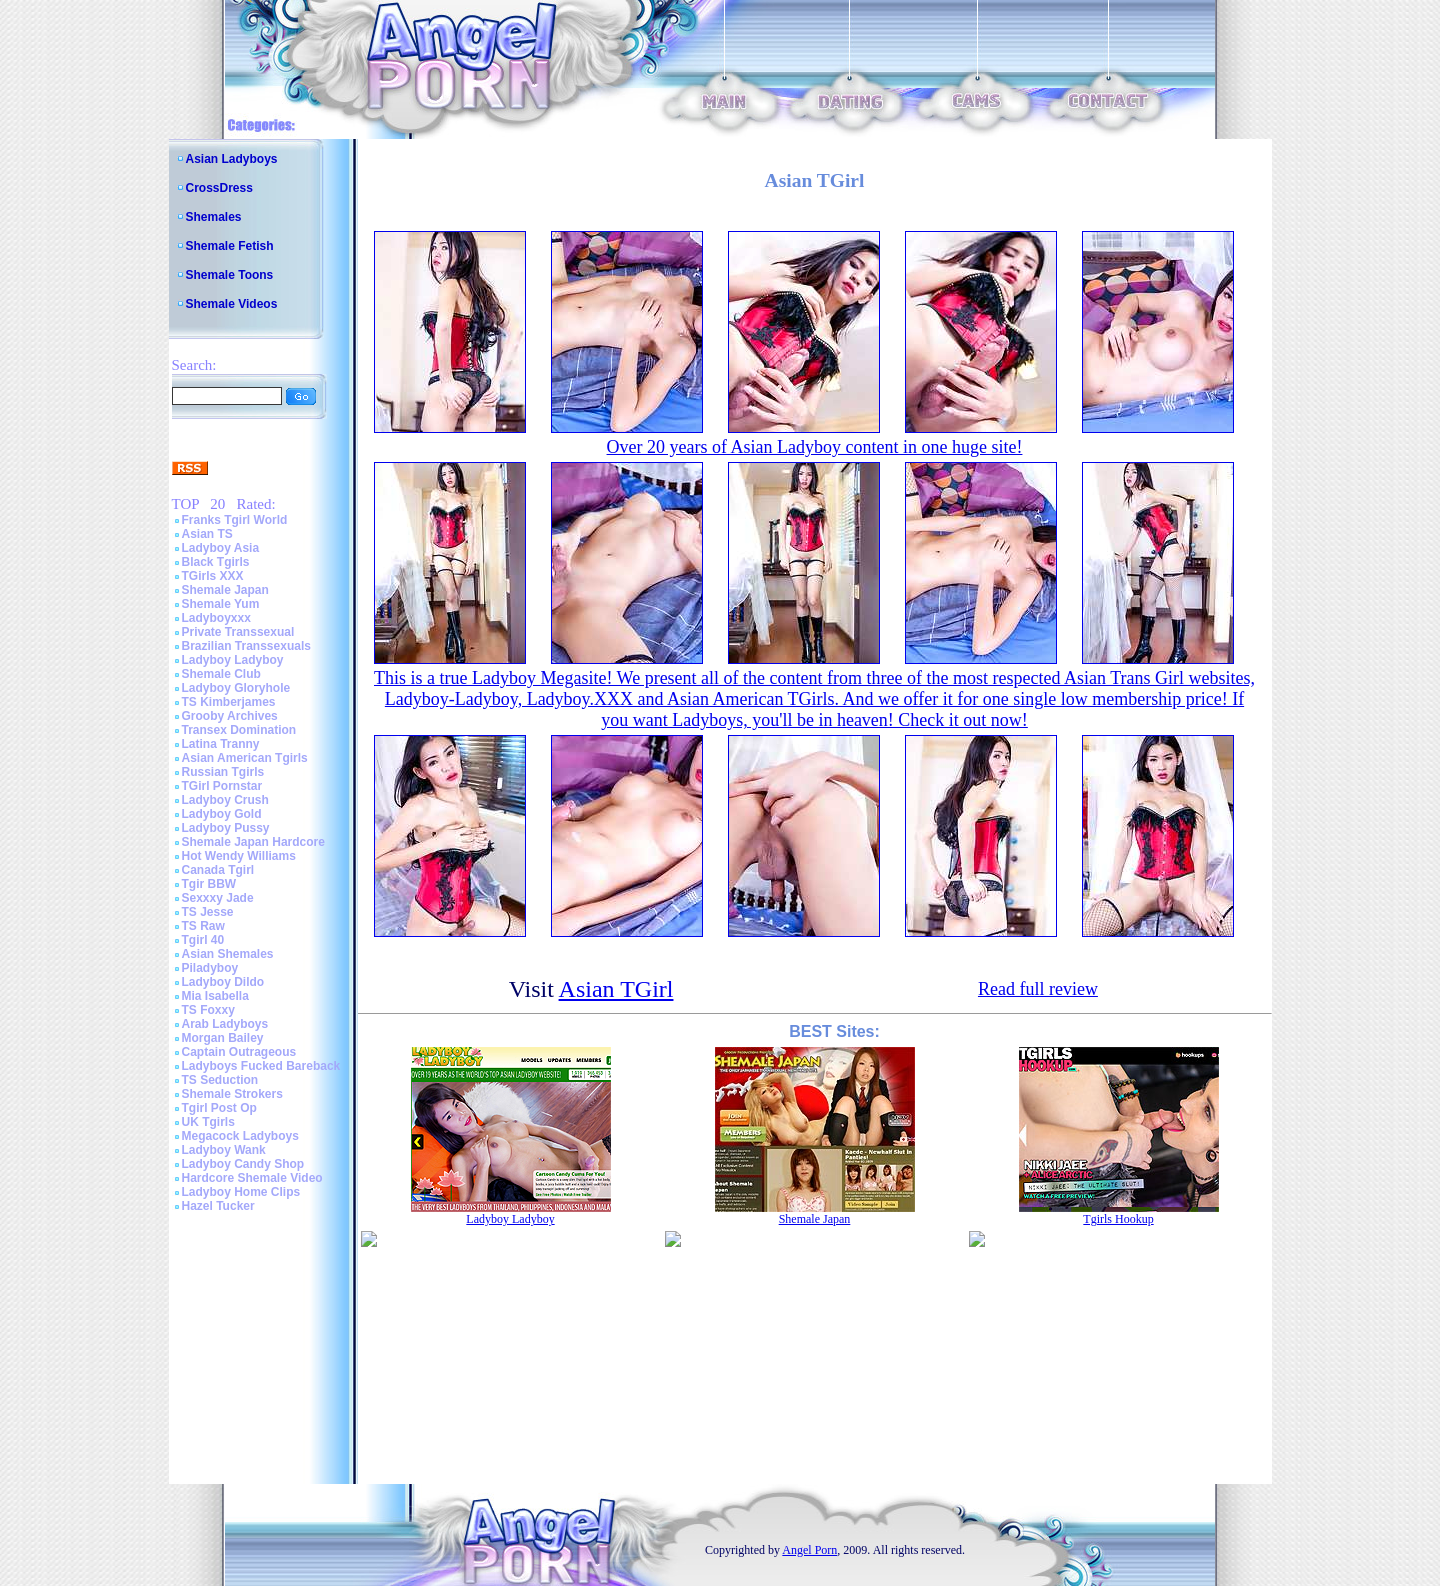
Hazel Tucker (218, 1206)
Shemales (214, 217)
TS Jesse (208, 912)
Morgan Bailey (223, 1038)
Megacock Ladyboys (240, 1136)
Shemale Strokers (232, 1094)
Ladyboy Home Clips (241, 1192)
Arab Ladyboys (225, 1024)
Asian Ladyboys (232, 159)
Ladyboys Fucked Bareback (261, 1066)
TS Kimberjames (229, 702)
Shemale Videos (232, 304)
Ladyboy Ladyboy (233, 660)
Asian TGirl (616, 989)
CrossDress (219, 188)
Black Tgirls (216, 562)
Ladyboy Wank (224, 1150)
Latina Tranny (221, 744)
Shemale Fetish (230, 246)
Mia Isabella (215, 996)
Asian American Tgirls (245, 758)
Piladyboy (210, 968)
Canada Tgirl (218, 870)
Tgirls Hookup (1118, 1219)
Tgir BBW (209, 884)
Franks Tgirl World (235, 520)
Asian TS (207, 534)
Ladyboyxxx (216, 618)
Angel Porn (809, 1550)
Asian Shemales (228, 954)
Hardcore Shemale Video (252, 1178)
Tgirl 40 (203, 940)
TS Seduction (220, 1080)
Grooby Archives (230, 716)
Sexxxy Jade (218, 898)
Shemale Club (221, 674)
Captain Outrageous (239, 1052)
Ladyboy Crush (225, 800)
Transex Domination (239, 730)
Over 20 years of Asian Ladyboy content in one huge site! (815, 447)
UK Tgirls (208, 1122)
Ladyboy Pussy (226, 828)
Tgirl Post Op (219, 1108)
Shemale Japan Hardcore (253, 842)
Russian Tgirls (223, 772)
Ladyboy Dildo (223, 982)
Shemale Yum (221, 604)
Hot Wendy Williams (239, 856)
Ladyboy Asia (221, 548)
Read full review (1038, 989)
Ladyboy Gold (222, 814)
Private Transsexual (238, 632)
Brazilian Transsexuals (246, 646)
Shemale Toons (230, 275)
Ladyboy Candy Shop (243, 1164)
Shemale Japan (225, 590)
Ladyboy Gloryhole (236, 688)
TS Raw (203, 926)
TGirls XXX (213, 576)
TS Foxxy (208, 1010)
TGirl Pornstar (222, 786)
